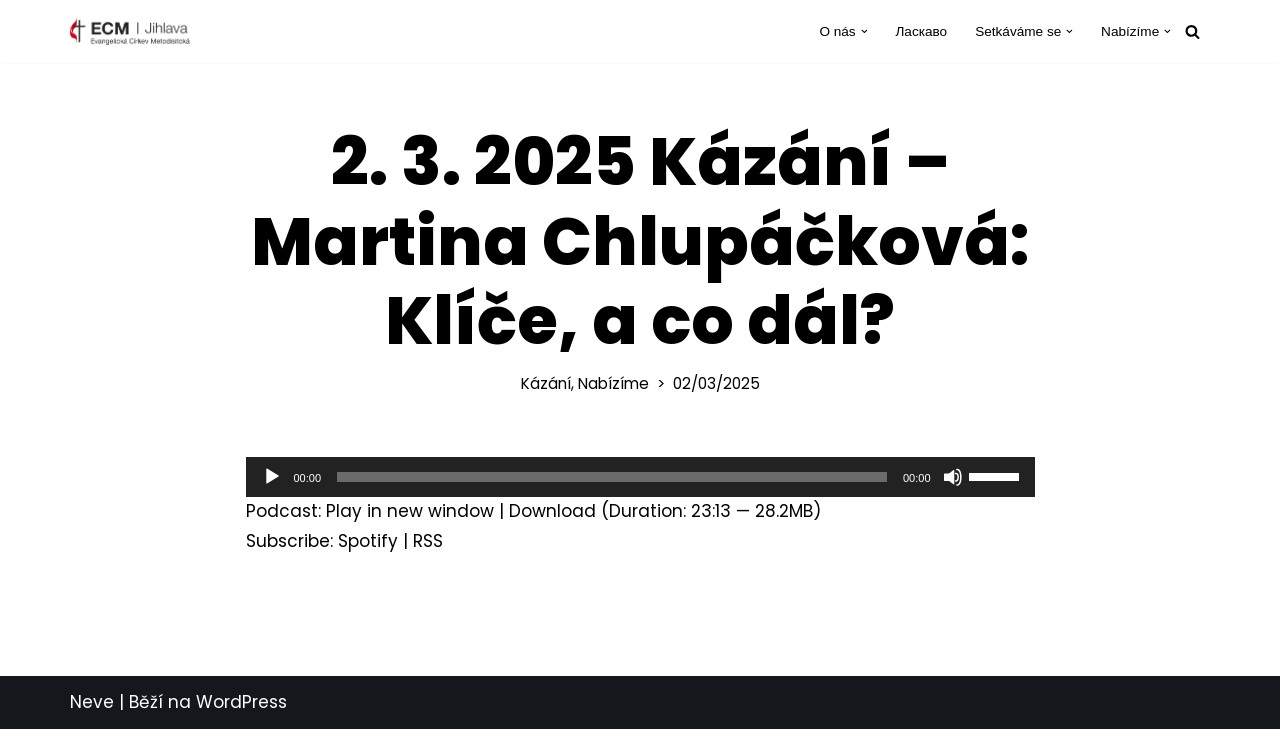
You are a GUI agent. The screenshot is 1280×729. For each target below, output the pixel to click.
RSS (428, 541)
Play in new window (410, 511)
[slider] (612, 477)
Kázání (546, 383)
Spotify (368, 541)
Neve (92, 702)
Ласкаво (921, 31)
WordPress (241, 702)
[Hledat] (1192, 31)
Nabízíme (613, 383)
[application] (640, 477)
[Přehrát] (272, 477)
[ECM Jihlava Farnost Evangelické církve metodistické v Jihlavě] (130, 31)
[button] (864, 31)
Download (552, 511)
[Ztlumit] (953, 477)
